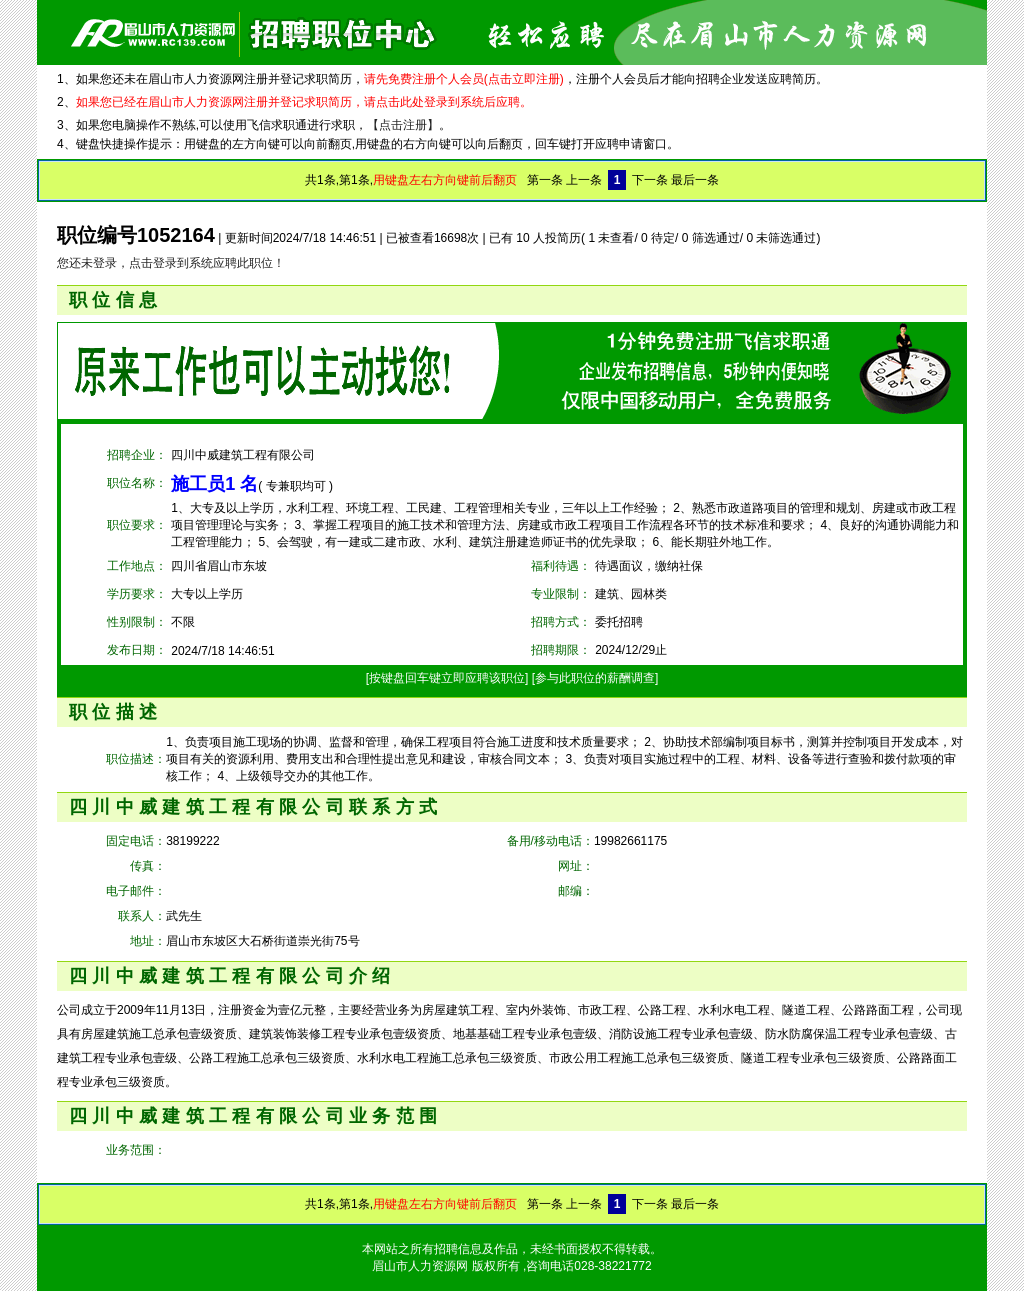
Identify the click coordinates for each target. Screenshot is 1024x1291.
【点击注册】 (403, 125)
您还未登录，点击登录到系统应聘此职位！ (171, 263)
